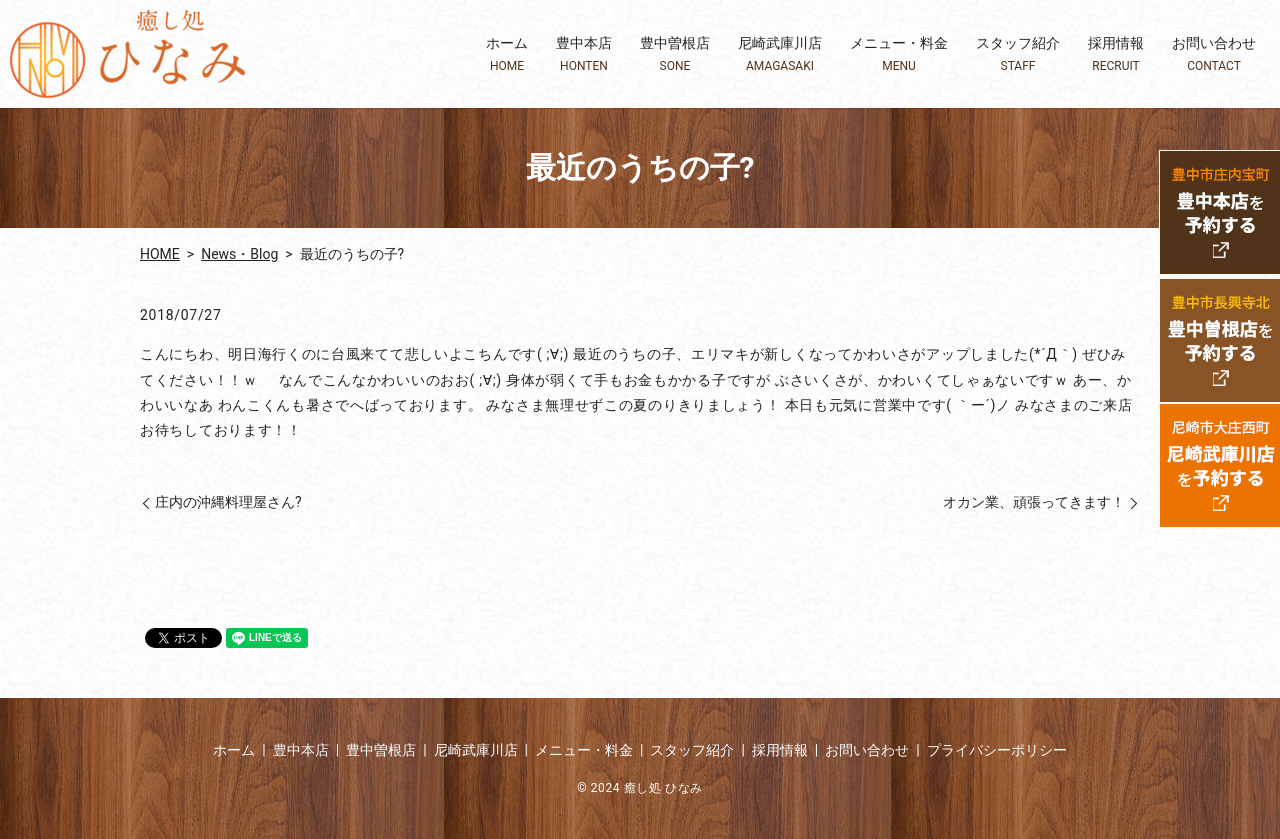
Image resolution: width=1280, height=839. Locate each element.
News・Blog (239, 254)
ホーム (507, 54)
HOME (160, 254)
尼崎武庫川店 (780, 54)
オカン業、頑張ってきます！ (1034, 502)
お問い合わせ (1214, 54)
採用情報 (1116, 54)
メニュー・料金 (899, 54)
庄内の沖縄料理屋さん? (228, 502)
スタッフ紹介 (1018, 54)
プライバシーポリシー (997, 750)
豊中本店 (584, 54)
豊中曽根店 (675, 54)
